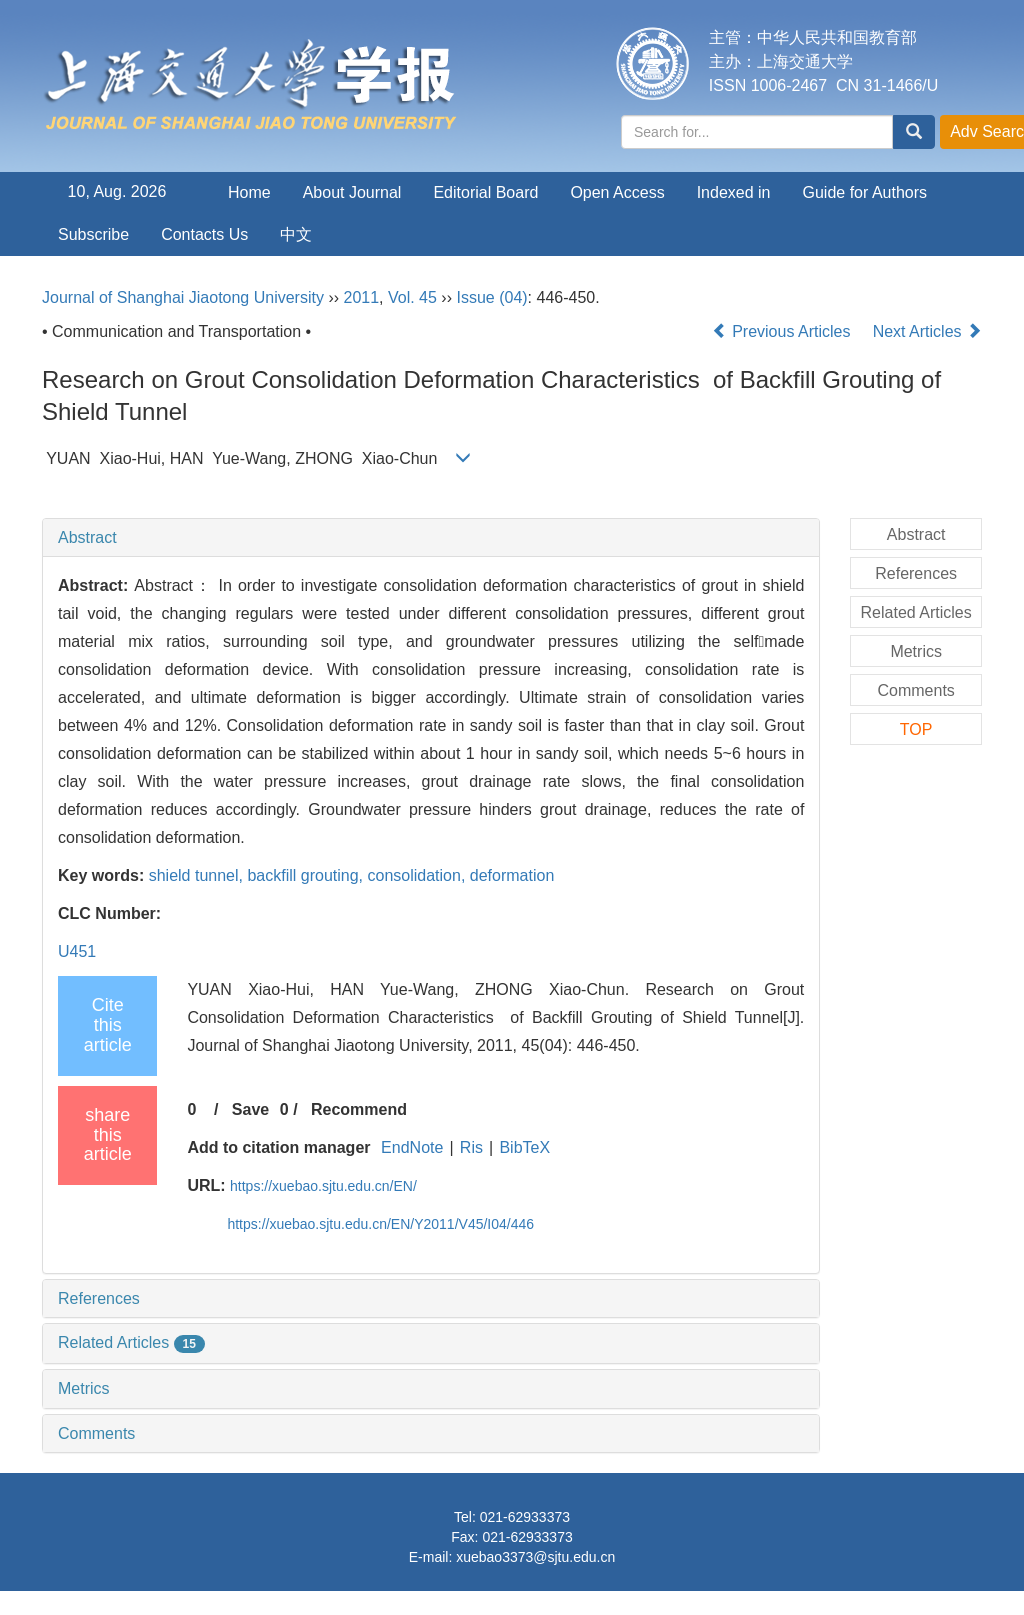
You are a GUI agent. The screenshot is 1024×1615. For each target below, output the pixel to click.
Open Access (617, 192)
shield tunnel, (198, 875)
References (99, 1298)
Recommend (359, 1109)
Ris (471, 1147)
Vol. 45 (412, 297)
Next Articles (927, 331)
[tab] (431, 538)
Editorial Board (485, 192)
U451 (77, 951)
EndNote (412, 1147)
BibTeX (524, 1147)
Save (250, 1109)
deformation (512, 875)
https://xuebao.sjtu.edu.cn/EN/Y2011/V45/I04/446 (380, 1224)
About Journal (352, 192)
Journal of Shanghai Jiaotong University (183, 297)
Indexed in (734, 192)
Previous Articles (783, 331)
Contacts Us (204, 234)
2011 (362, 297)
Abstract (87, 537)
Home (249, 192)
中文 (296, 234)
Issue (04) (491, 297)
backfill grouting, (307, 875)
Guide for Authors (865, 192)
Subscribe (93, 234)
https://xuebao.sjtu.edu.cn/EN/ (323, 1186)
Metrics (84, 1388)
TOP (916, 729)
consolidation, (418, 875)
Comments (96, 1433)
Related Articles (131, 1342)
